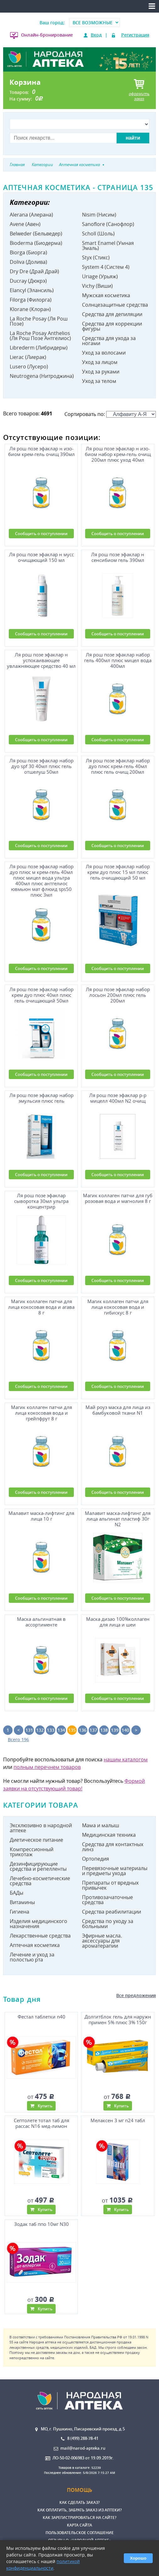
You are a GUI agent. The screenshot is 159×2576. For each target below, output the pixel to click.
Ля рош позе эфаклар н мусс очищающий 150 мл (41, 557)
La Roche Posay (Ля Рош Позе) (39, 321)
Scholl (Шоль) (98, 233)
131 (29, 1730)
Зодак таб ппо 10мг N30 (41, 2224)
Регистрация (135, 35)
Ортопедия (95, 1858)
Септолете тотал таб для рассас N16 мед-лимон (41, 2123)
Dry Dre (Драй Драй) (34, 271)
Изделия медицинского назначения (38, 1924)
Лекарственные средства (40, 1935)
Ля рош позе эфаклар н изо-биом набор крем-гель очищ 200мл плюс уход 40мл (118, 454)
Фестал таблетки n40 (41, 2017)
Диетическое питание (36, 1839)
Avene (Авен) (25, 224)
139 (114, 1730)
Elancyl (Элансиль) (32, 290)
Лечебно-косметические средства (40, 1881)
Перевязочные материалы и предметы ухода (114, 1871)
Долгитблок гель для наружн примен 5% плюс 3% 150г (118, 2019)
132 (40, 1730)
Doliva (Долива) (28, 261)
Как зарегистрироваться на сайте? (79, 2517)
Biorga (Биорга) (28, 252)
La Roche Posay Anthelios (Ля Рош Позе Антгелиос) (40, 336)
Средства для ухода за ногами (109, 341)
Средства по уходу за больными (107, 1924)
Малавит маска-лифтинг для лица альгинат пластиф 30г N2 (118, 1519)
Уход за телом (99, 381)
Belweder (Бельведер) (36, 233)
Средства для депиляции (112, 314)
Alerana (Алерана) (31, 214)
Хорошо (138, 2558)
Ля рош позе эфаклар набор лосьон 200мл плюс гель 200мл (118, 995)
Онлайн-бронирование (47, 35)
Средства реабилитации (111, 1911)
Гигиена (19, 1911)
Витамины (22, 1902)
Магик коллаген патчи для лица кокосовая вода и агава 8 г (41, 1307)
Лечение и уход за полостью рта (32, 1957)
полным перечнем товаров (47, 1767)
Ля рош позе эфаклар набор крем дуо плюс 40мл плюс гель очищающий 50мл (41, 995)
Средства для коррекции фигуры (112, 326)
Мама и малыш (100, 1825)
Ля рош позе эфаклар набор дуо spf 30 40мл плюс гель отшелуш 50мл (41, 766)
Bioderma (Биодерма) (36, 242)
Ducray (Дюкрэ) (28, 280)
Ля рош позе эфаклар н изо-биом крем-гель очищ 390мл (41, 451)
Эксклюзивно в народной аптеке (41, 1828)
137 (93, 1730)
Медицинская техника (109, 1834)
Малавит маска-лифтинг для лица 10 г (41, 1516)
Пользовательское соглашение (80, 2532)
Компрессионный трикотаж (31, 1852)
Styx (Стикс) (96, 257)
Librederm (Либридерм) (39, 347)
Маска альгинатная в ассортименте (41, 1622)
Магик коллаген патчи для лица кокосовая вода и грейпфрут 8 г (41, 1413)
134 (61, 1730)
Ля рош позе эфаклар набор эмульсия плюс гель (41, 1098)
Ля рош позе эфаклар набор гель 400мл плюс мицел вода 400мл (117, 660)
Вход (96, 35)
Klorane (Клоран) (30, 309)
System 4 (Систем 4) (105, 266)
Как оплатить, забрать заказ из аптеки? (79, 2510)
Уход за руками (100, 371)
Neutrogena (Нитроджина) (42, 375)
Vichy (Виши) (97, 285)
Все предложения (136, 1995)
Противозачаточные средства (107, 1900)
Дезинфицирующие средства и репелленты (38, 1866)
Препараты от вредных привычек (110, 1885)
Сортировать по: (110, 414)
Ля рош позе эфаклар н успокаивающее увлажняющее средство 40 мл (41, 660)
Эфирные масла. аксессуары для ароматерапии (102, 1940)
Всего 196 (18, 1739)
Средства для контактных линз (112, 1847)
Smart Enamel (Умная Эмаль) (108, 245)
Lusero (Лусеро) (29, 366)
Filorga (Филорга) (31, 299)
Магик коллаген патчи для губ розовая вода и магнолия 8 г (117, 1198)
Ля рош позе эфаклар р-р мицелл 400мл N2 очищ (117, 1098)
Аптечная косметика (35, 1945)
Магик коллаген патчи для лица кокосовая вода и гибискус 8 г (117, 1307)
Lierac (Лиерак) (28, 357)
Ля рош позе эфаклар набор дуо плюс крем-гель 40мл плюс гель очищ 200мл (118, 766)
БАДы (16, 1892)
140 (125, 1730)
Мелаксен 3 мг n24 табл (117, 2120)
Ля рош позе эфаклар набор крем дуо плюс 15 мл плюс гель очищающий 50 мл (118, 872)
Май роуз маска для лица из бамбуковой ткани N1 (117, 1410)
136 (82, 1730)
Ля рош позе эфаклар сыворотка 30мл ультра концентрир (41, 1201)
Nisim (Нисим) (99, 214)
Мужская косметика (106, 295)
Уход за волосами (104, 352)
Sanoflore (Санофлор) (108, 224)
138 (104, 1730)
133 (50, 1730)
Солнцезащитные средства (115, 304)
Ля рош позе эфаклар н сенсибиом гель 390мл (117, 557)
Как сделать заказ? (79, 2502)
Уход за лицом (100, 362)
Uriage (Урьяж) (100, 276)
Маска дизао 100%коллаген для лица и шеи (118, 1622)
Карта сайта (79, 2525)
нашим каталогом (126, 1759)
